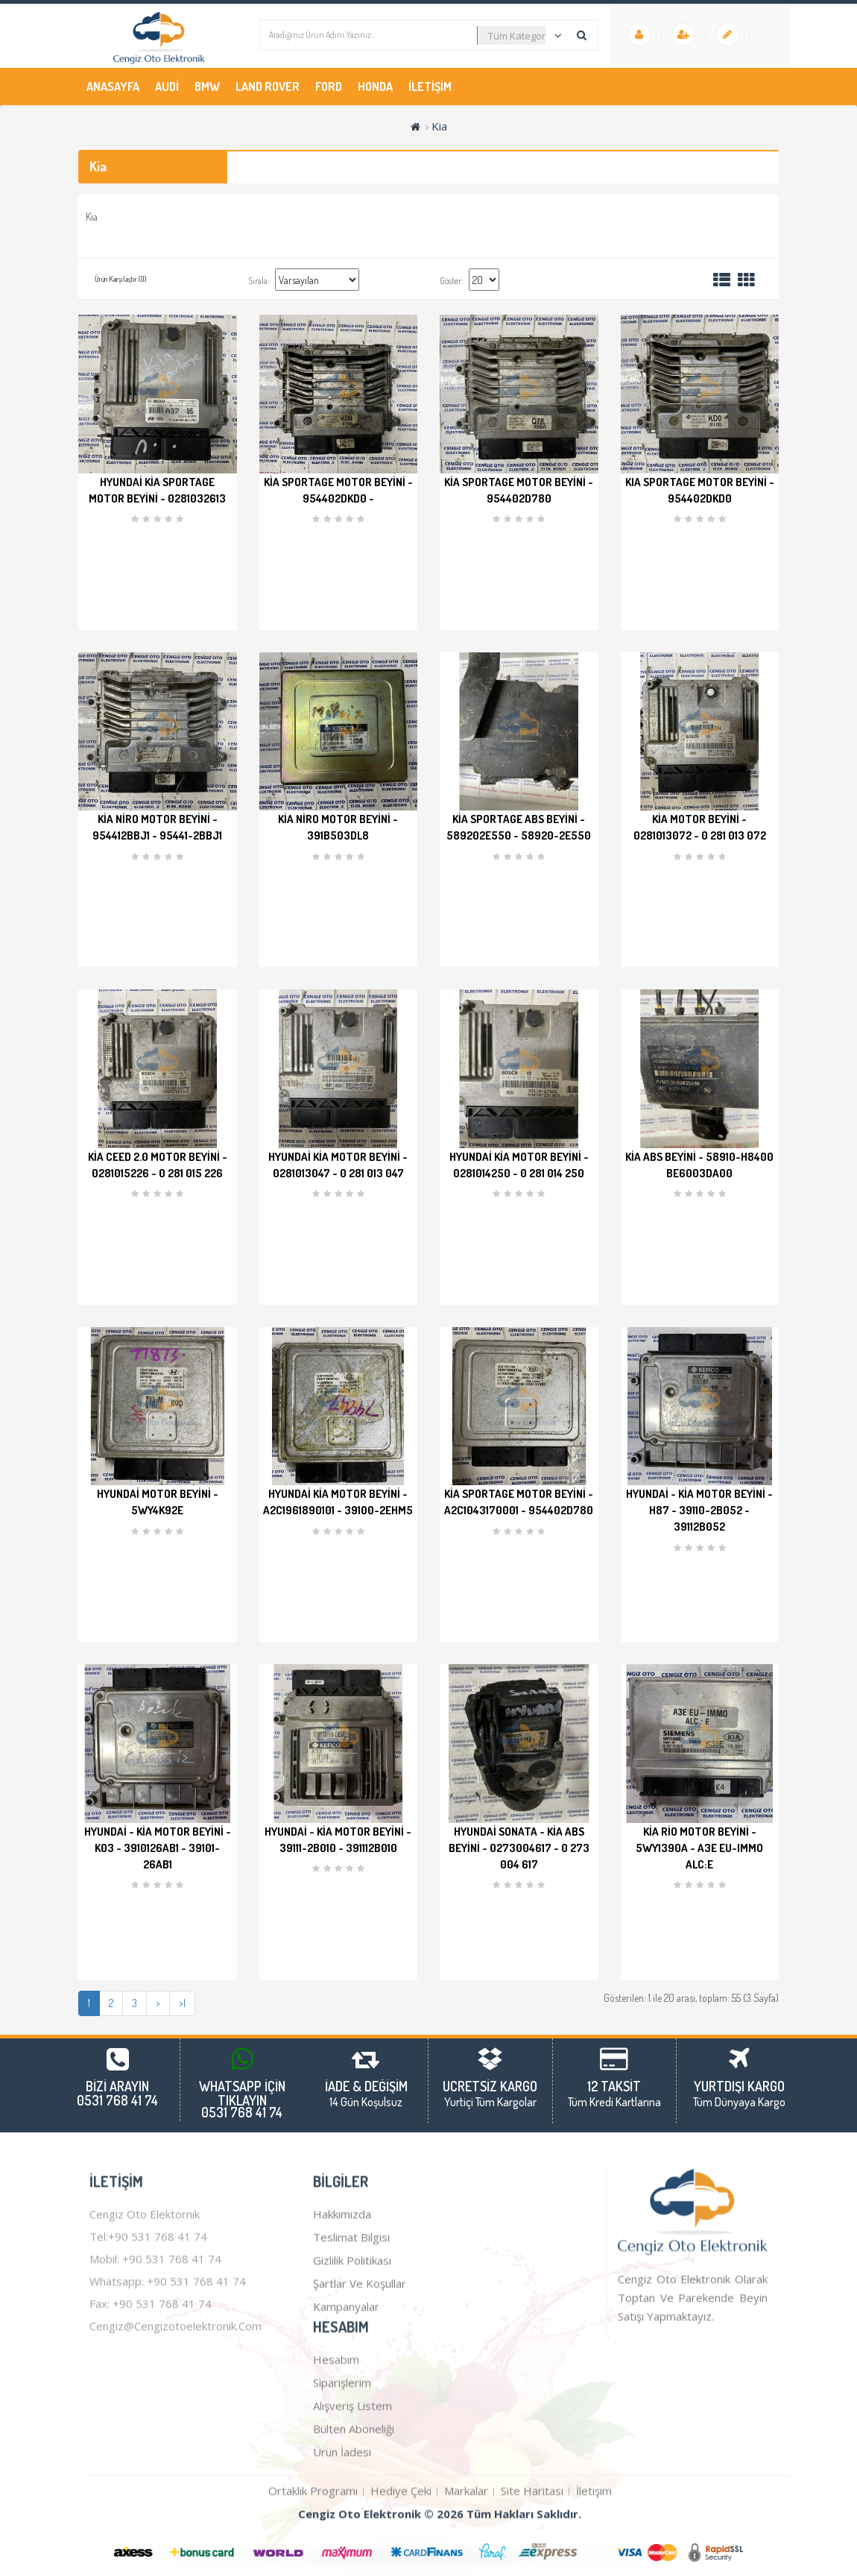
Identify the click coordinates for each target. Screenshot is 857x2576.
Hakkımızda (342, 2349)
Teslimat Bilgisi (351, 2372)
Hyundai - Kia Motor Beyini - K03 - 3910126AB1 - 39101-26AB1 (157, 1847)
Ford (328, 86)
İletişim (430, 86)
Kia (439, 126)
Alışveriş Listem (352, 2541)
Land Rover (267, 86)
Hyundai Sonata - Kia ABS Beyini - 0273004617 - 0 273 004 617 (519, 1847)
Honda (375, 86)
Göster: (451, 280)
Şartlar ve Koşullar (359, 2418)
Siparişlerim (342, 2517)
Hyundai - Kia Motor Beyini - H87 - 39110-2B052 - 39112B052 (699, 1510)
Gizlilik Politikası (352, 2395)
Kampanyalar (346, 2441)
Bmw (207, 86)
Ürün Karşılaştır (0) (120, 278)
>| (182, 2003)
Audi (167, 86)
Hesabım (336, 2494)
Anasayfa (112, 86)
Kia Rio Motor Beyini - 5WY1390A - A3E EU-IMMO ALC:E (699, 1847)
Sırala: (258, 280)
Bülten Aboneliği (353, 2564)
